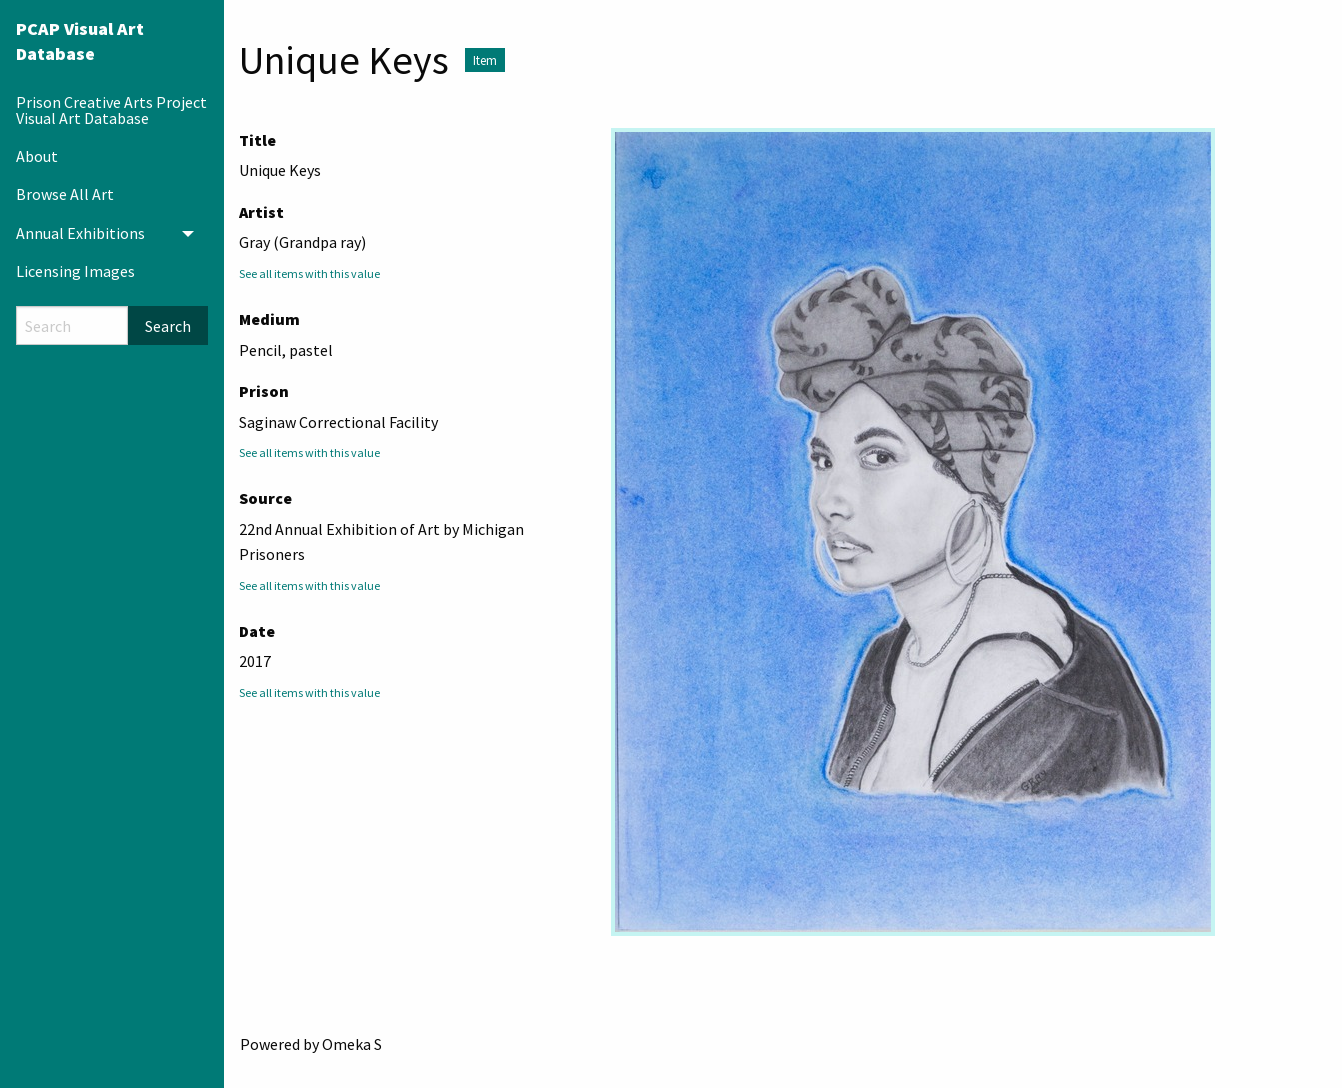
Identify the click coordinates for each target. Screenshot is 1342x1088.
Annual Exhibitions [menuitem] (80, 233)
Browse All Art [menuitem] (65, 194)
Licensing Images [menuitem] (75, 271)
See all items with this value (309, 273)
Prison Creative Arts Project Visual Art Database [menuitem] (111, 110)
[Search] (72, 325)
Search (168, 326)
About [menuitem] (37, 156)
